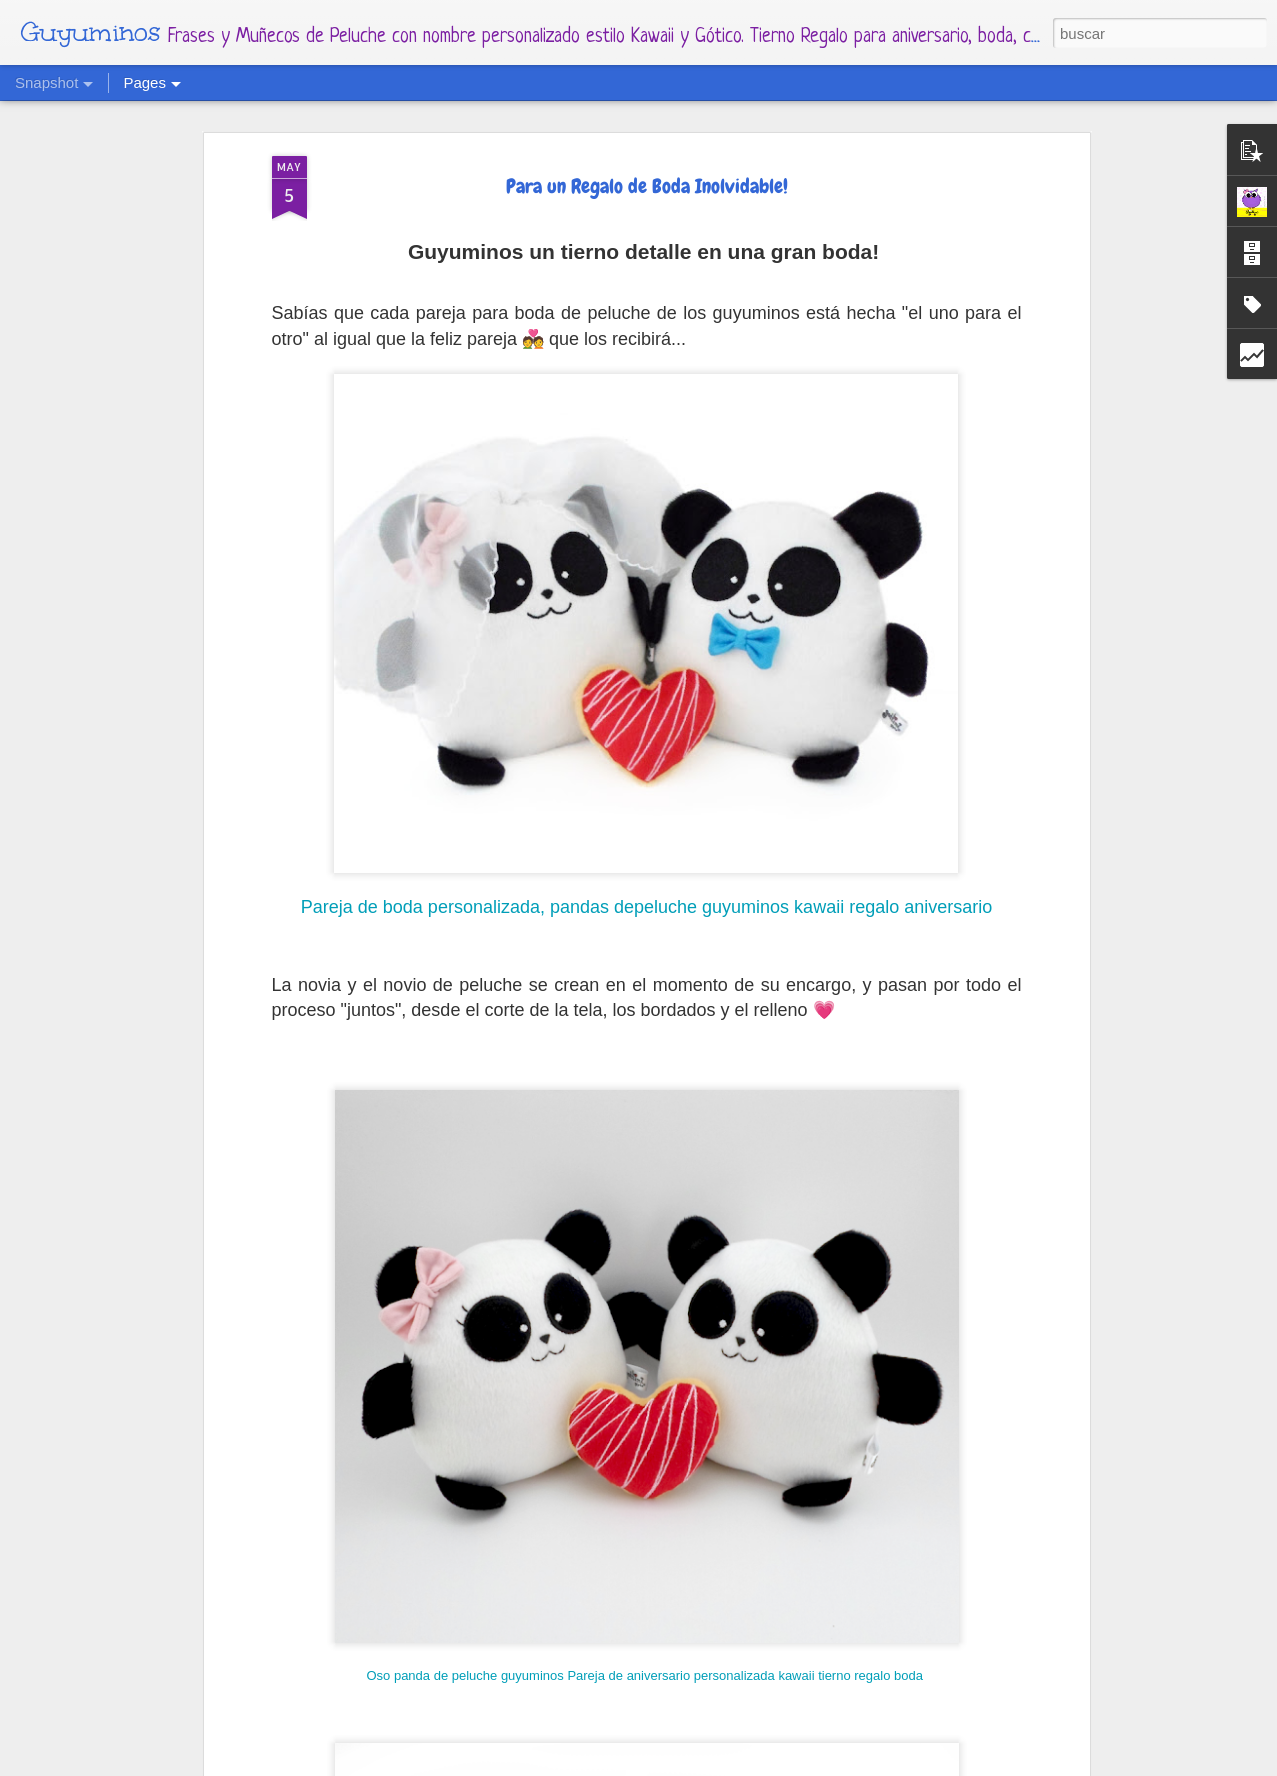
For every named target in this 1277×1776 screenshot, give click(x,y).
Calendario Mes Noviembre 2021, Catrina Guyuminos (911, 1714)
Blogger (761, 1764)
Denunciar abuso (835, 1764)
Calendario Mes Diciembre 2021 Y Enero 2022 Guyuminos (438, 1703)
